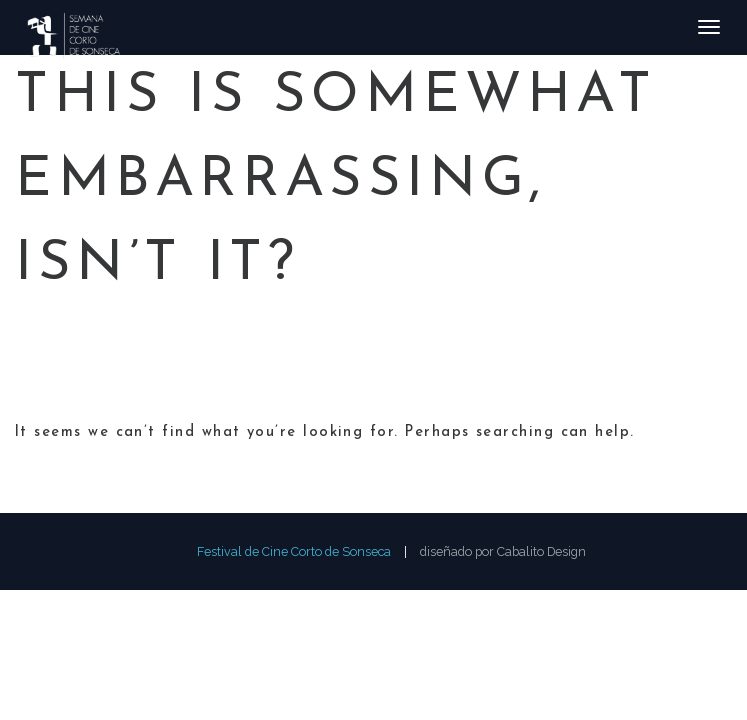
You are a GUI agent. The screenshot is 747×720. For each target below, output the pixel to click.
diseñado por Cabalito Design (503, 551)
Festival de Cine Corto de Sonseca (294, 551)
